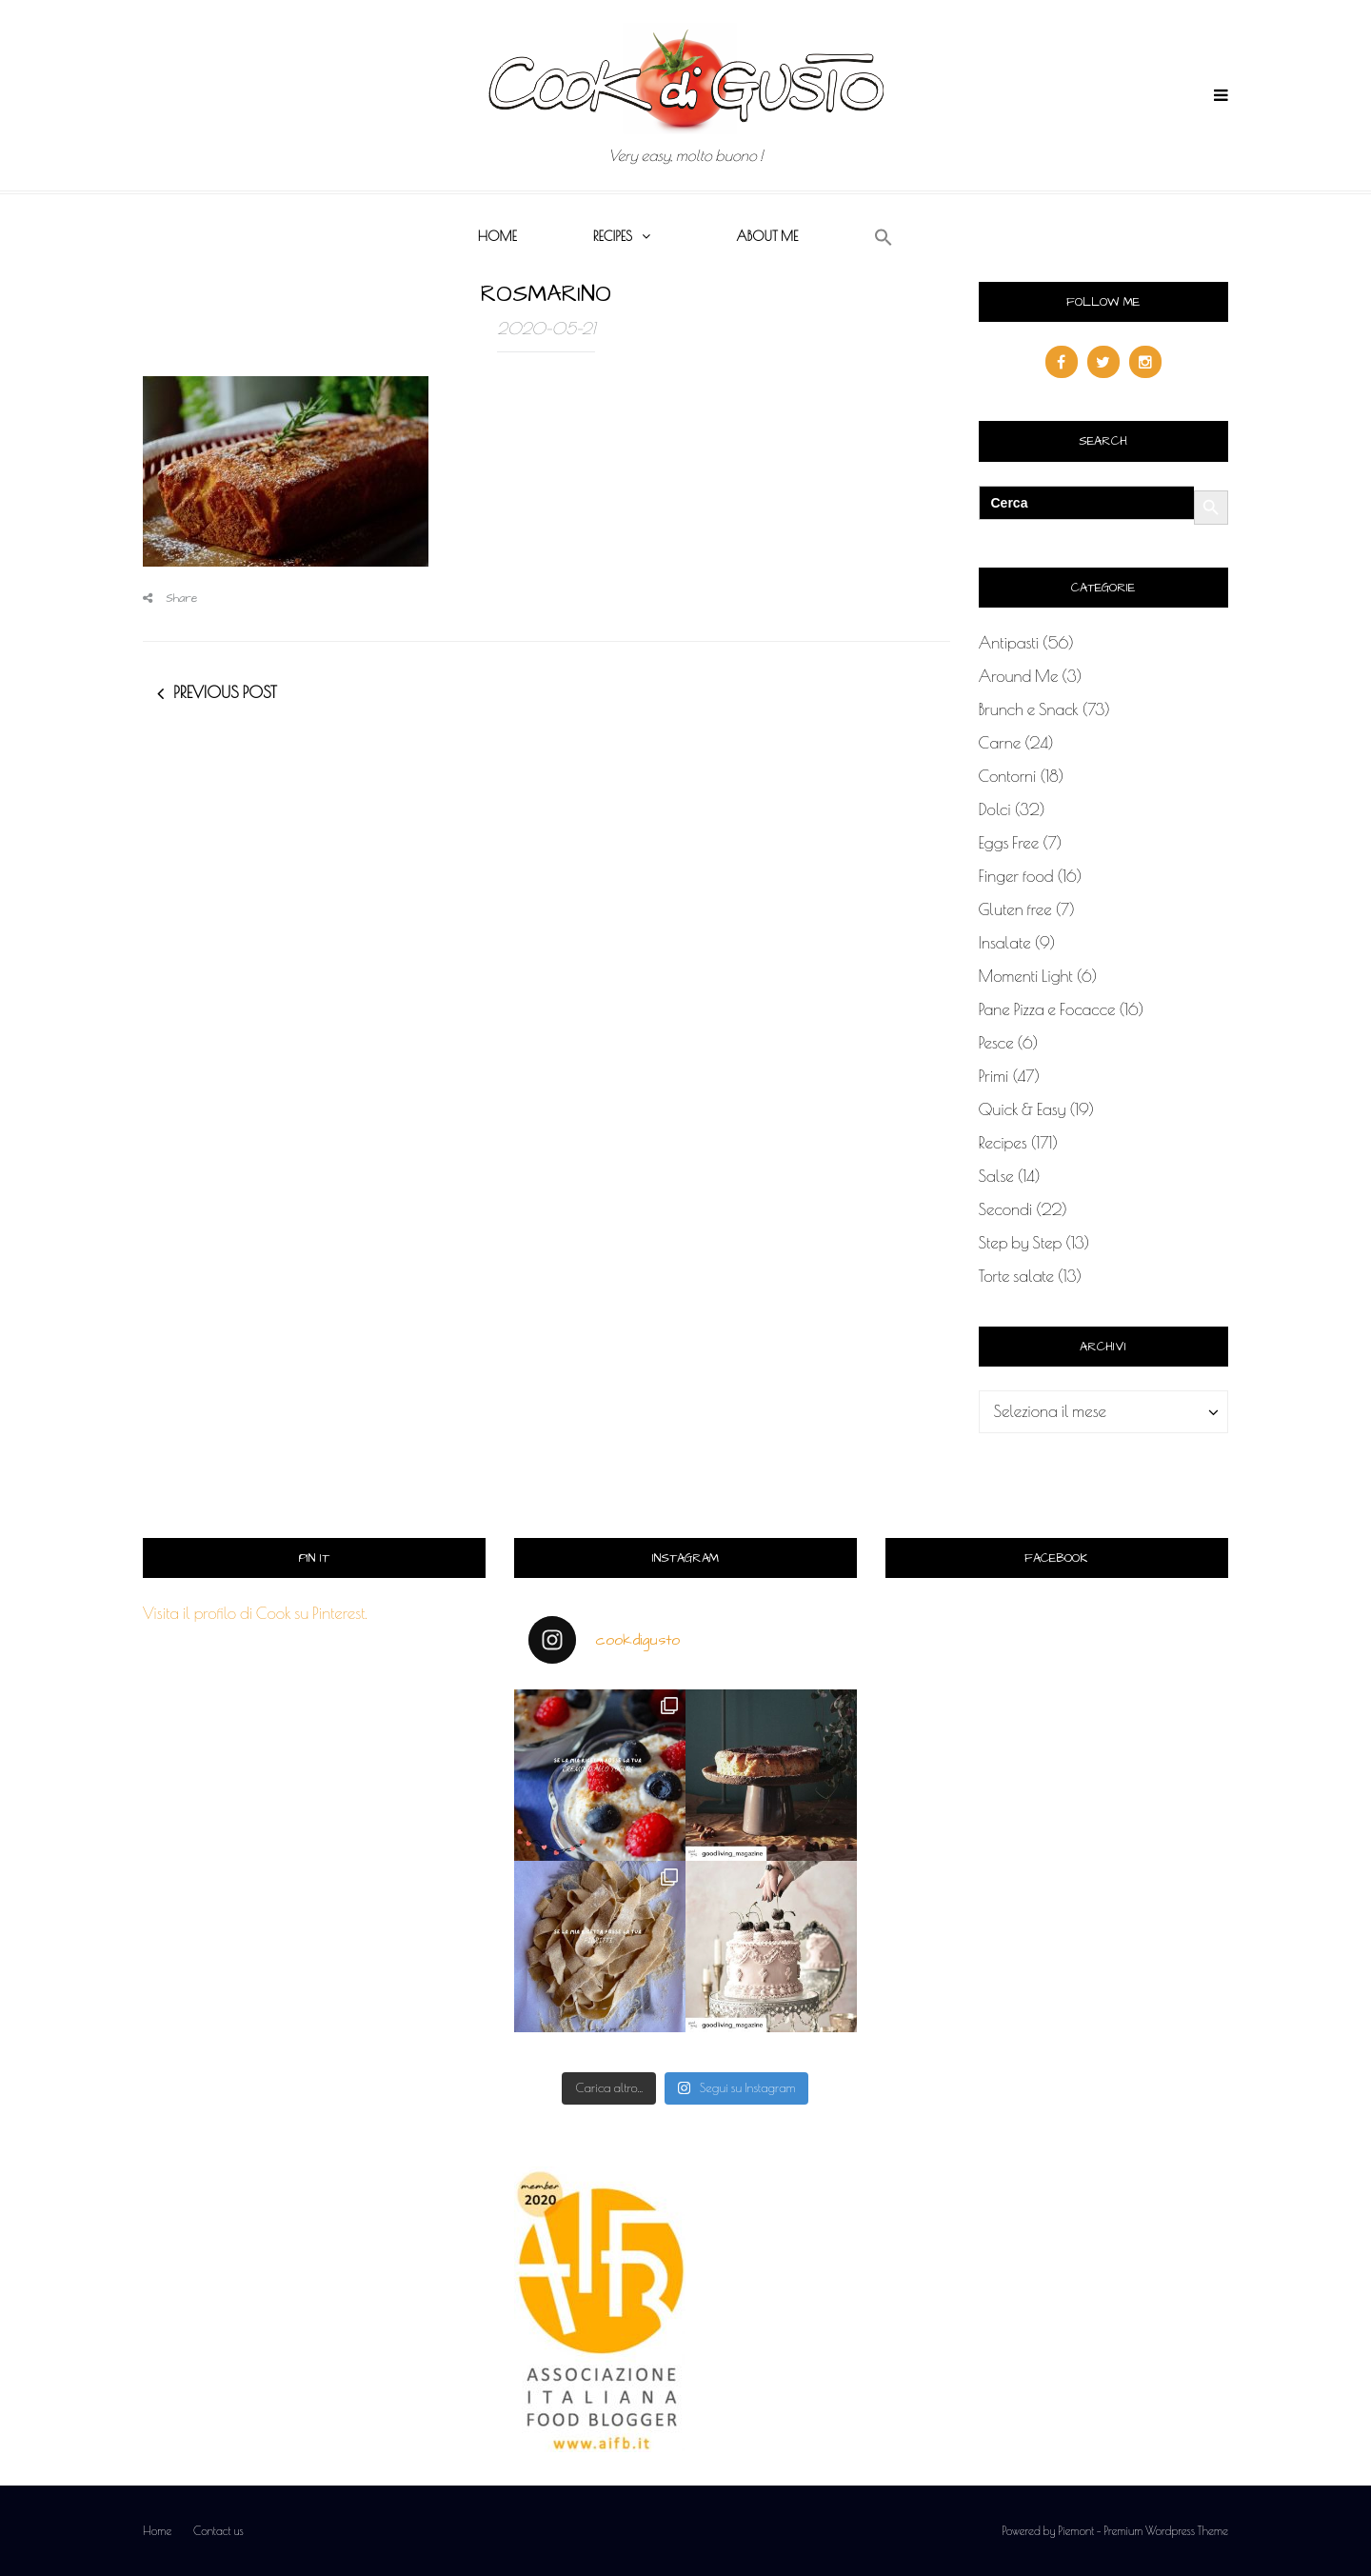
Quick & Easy (1022, 1109)
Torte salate (1017, 1276)
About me (767, 236)
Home (497, 236)
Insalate (1005, 942)
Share (170, 598)
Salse (996, 1176)
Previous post (225, 692)
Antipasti (1009, 642)
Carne (1000, 742)
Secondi (1006, 1209)
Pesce (996, 1042)
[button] (883, 238)
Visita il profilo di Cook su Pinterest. (255, 1613)
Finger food (1016, 876)
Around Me (1019, 676)
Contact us (218, 2530)
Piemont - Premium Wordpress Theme (1143, 2530)
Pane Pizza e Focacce (1047, 1009)
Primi (994, 1076)
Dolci (995, 809)
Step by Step (1021, 1242)
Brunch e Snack (1029, 709)
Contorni (1008, 776)
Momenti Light (1026, 976)
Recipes (612, 236)
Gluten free (1015, 909)
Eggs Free (1009, 842)
